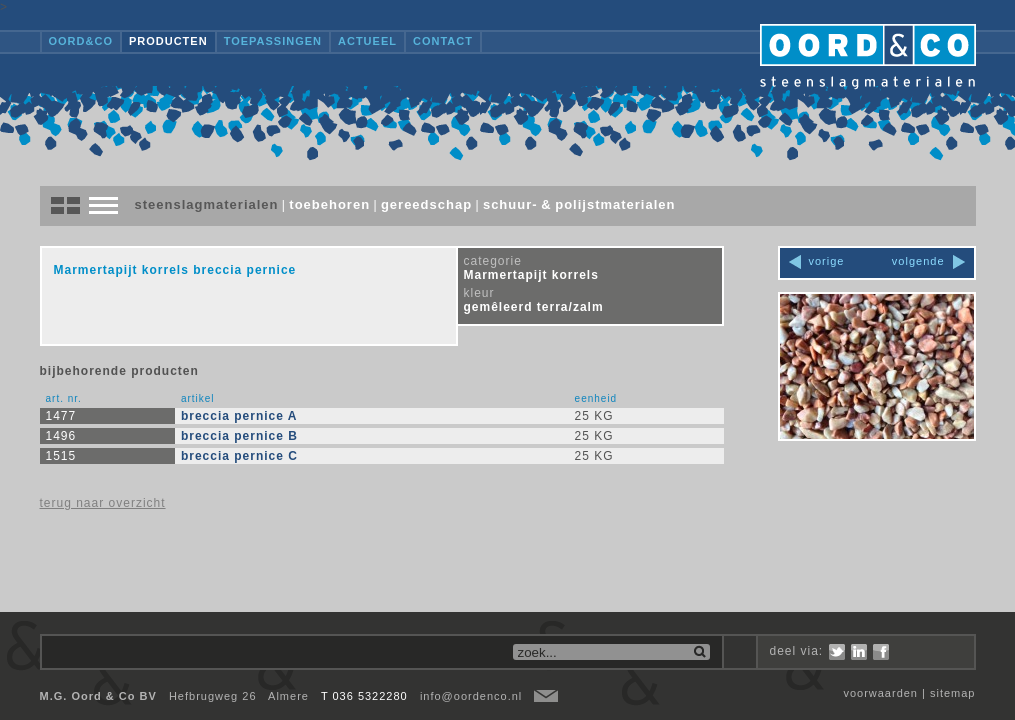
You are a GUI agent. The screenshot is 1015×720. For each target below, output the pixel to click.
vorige (827, 261)
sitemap (953, 693)
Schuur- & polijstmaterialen (579, 204)
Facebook (881, 652)
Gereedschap (426, 204)
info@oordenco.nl (471, 696)
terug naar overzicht (103, 503)
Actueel (367, 41)
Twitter (837, 652)
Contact (443, 41)
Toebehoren (329, 204)
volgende (918, 261)
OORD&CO (81, 41)
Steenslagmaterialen (207, 204)
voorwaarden (880, 693)
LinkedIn (859, 652)
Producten (168, 41)
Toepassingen (273, 41)
